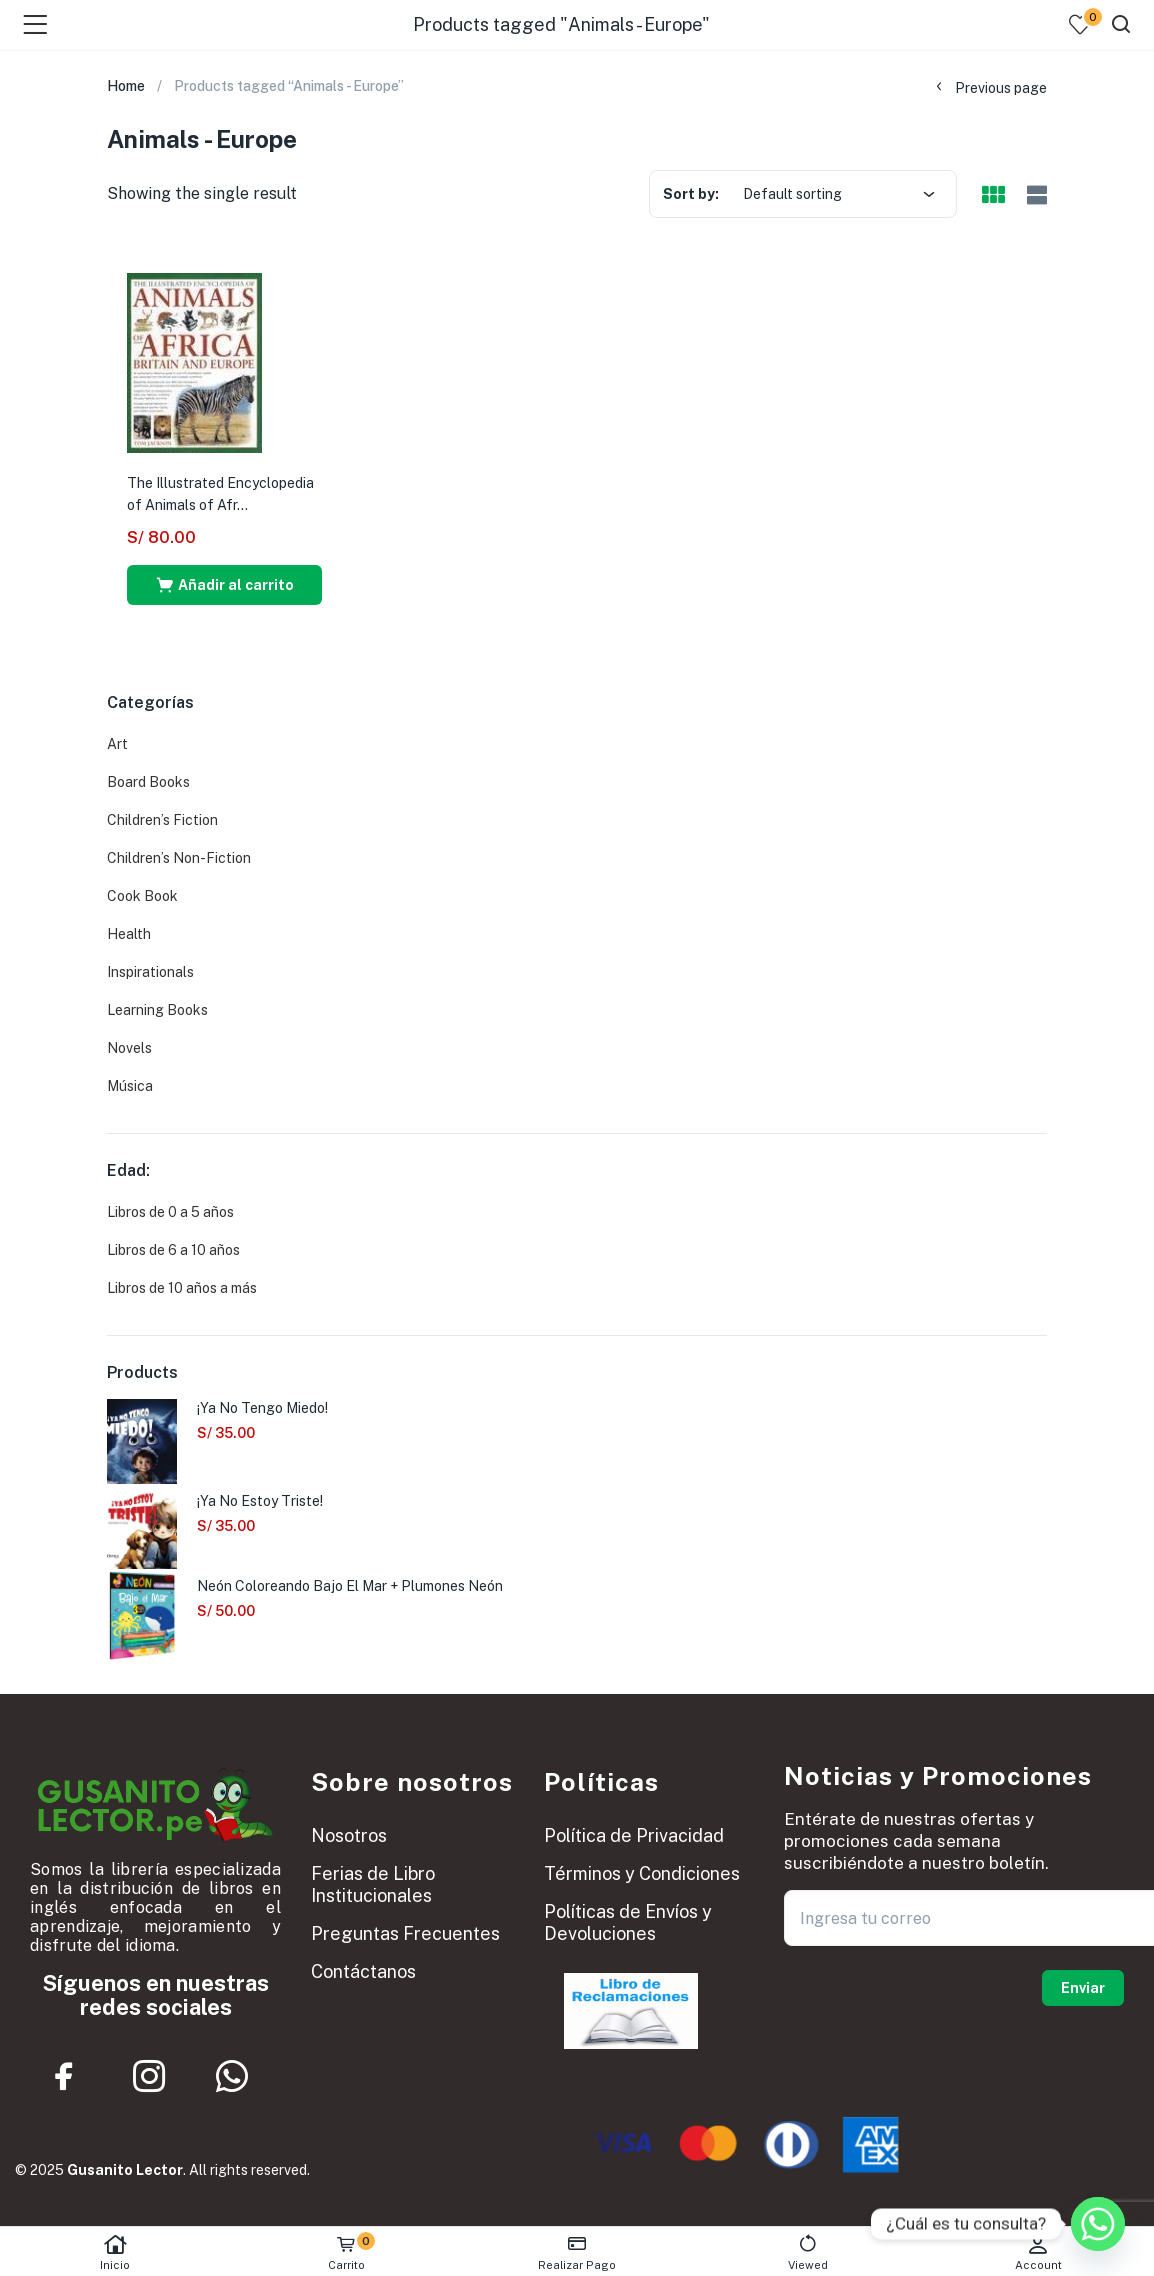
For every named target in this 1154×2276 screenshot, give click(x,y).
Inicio (115, 2252)
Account (1038, 2252)
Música (130, 1086)
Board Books (148, 782)
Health (129, 934)
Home (126, 86)
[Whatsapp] (1098, 2224)
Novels (129, 1048)
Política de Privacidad (634, 1835)
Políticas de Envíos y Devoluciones (628, 1922)
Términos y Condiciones (642, 1873)
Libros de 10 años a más (182, 1288)
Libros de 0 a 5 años (170, 1212)
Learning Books (157, 1010)
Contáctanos (363, 1971)
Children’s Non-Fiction (179, 858)
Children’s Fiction (162, 820)
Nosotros (349, 1835)
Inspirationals (150, 972)
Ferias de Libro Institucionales (373, 1884)
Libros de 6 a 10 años (173, 1250)
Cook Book (142, 896)
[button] (224, 585)
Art (117, 744)
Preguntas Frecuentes (405, 1933)
